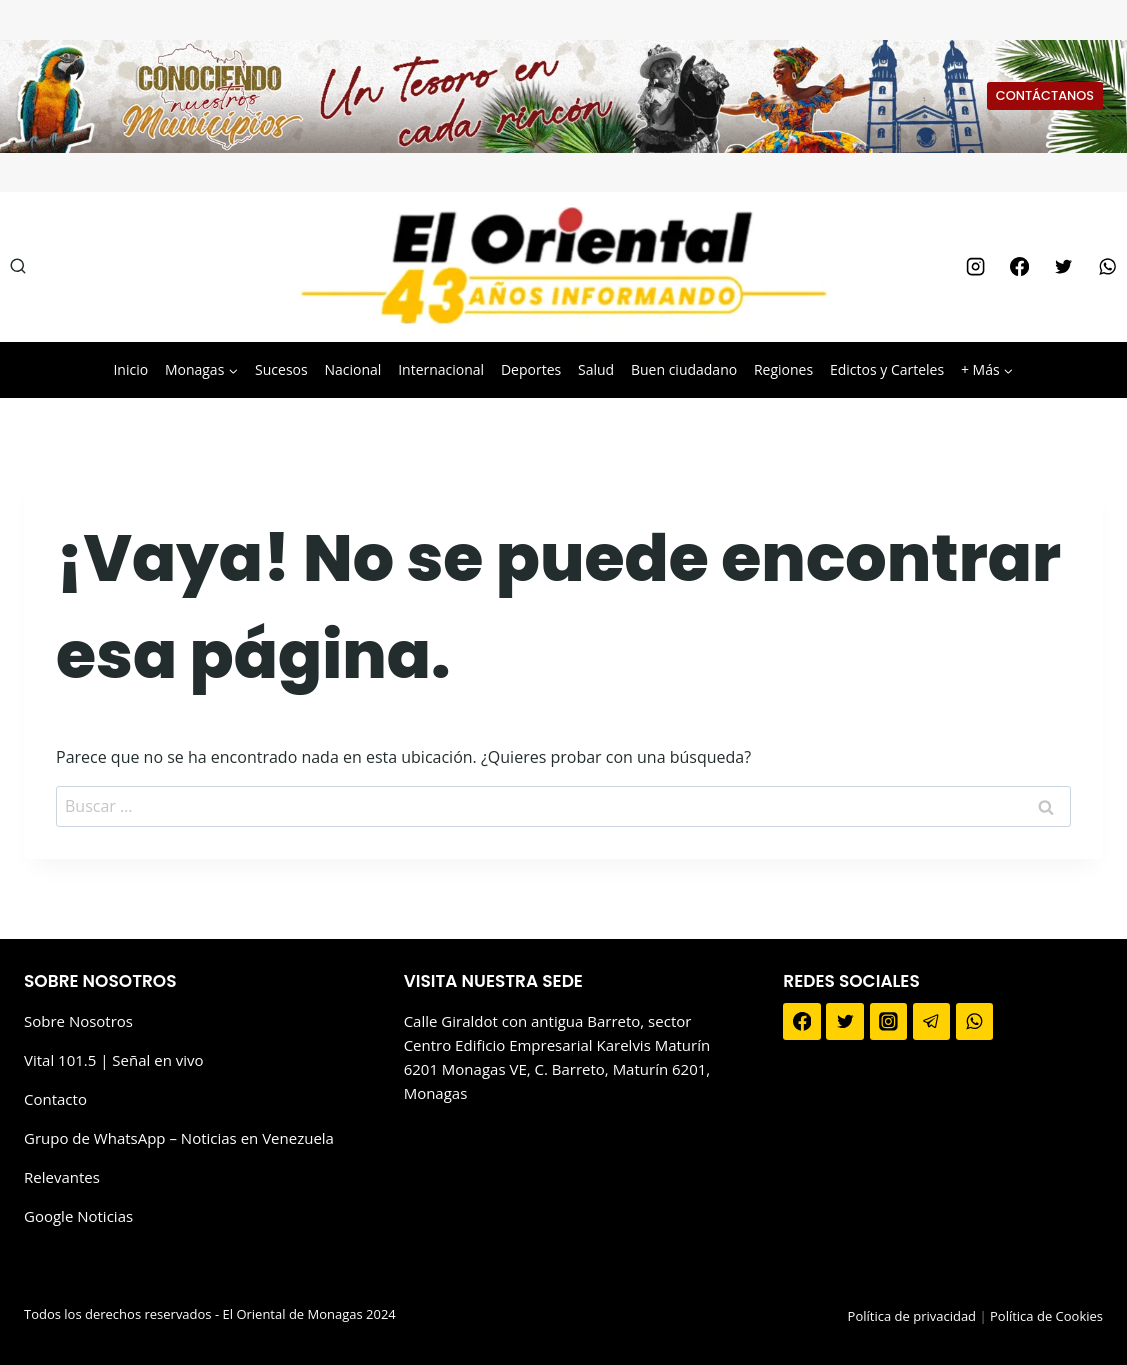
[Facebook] (1019, 267)
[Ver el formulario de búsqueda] (18, 267)
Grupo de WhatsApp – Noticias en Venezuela (179, 1138)
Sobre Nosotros (78, 1021)
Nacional (352, 369)
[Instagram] (975, 267)
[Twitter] (1063, 267)
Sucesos (281, 369)
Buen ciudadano (684, 369)
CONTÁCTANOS (1045, 95)
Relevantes (62, 1177)
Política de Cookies (1046, 1316)
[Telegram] (932, 1022)
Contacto (55, 1099)
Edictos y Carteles (887, 369)
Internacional (441, 369)
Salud (596, 369)
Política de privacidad (912, 1316)
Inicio (130, 369)
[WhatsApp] (1108, 267)
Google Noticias (78, 1216)
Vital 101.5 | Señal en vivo (114, 1060)
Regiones (783, 369)
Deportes (531, 369)
